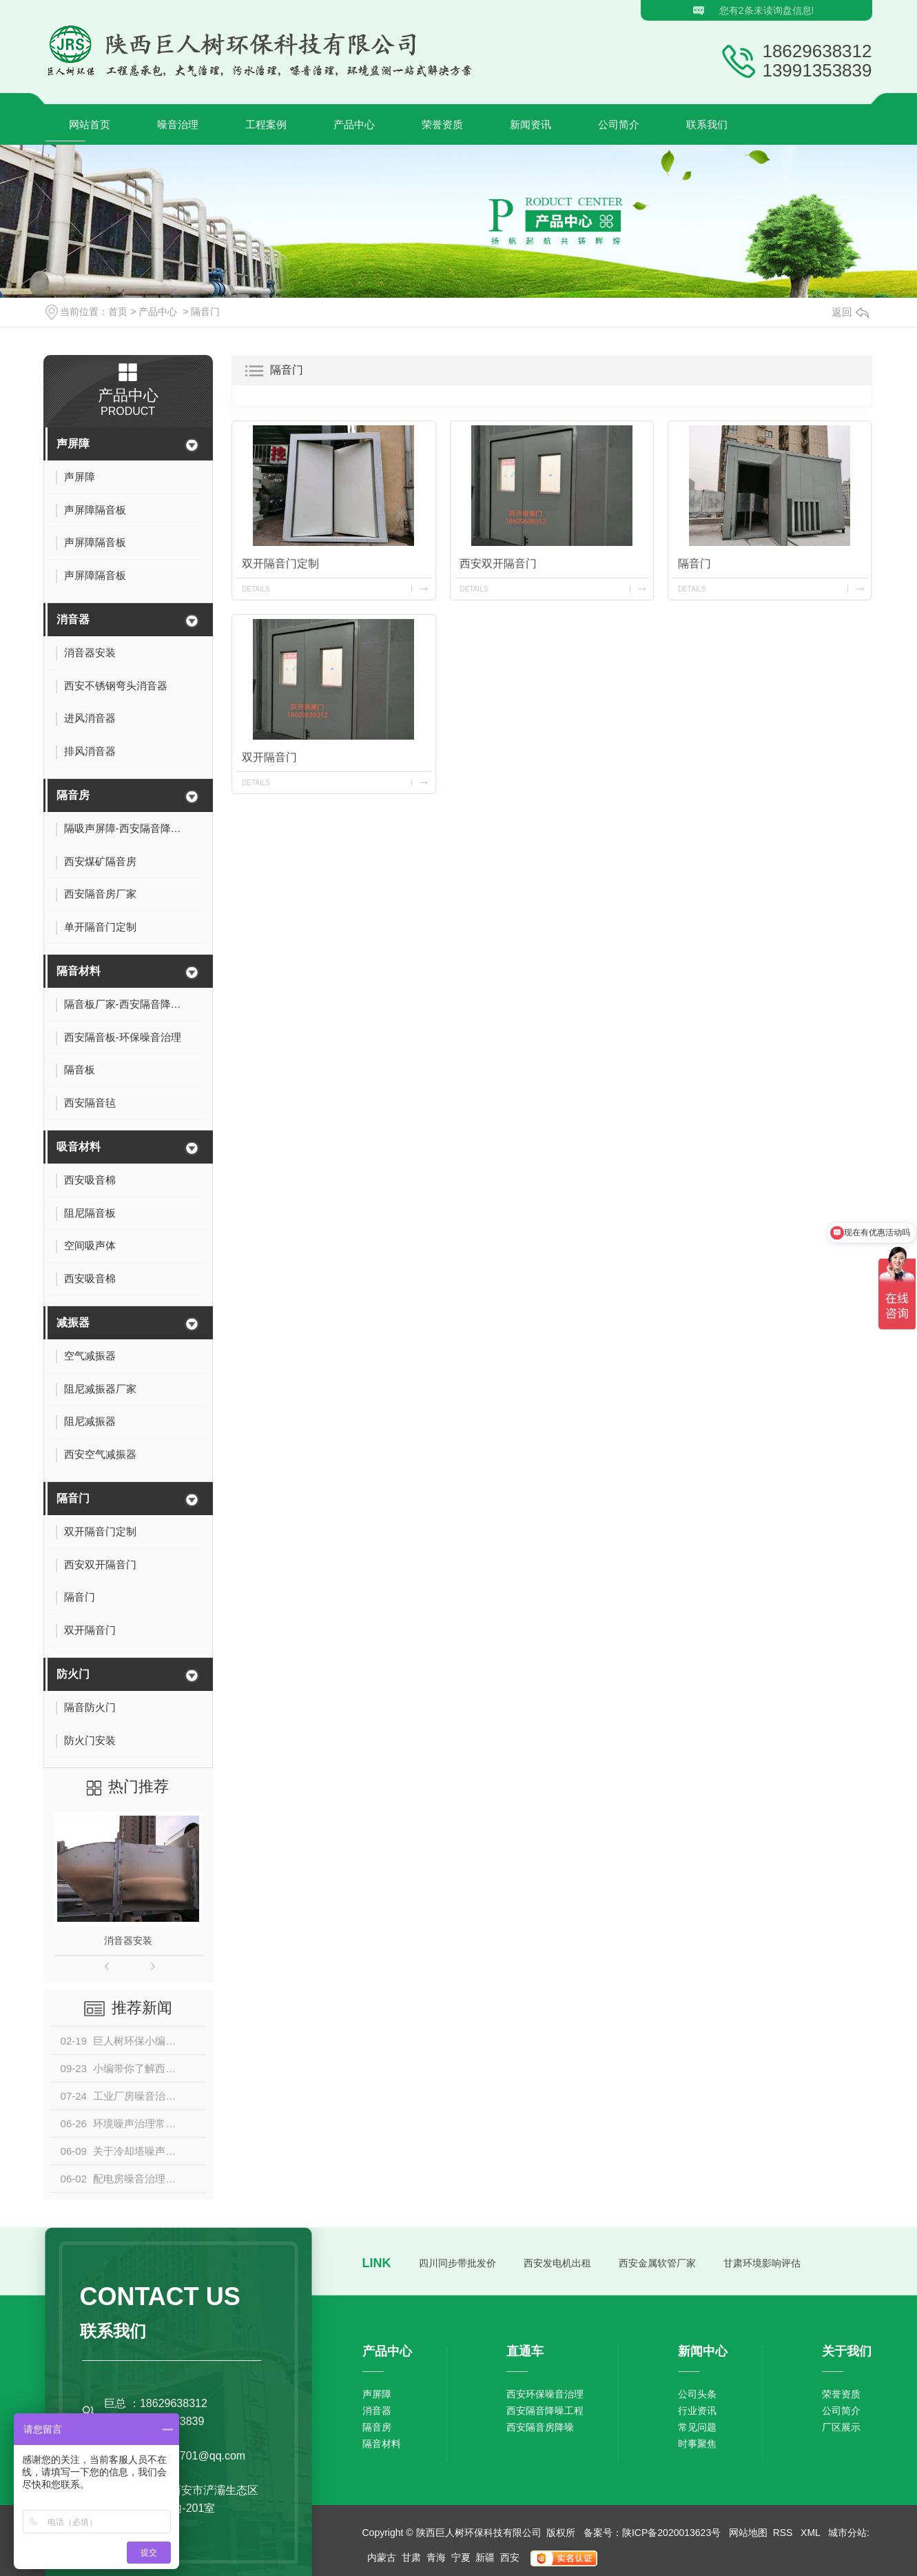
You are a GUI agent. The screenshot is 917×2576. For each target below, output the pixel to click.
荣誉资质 (442, 124)
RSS (784, 2532)
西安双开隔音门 (498, 563)
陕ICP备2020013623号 (671, 2532)
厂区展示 (841, 2427)
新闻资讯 (530, 124)
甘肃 (411, 2557)
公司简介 (618, 124)
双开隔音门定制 (280, 563)
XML (812, 2532)
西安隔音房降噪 (540, 2427)
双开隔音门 (269, 757)
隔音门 (205, 311)
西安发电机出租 (557, 2263)
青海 (436, 2557)
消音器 (73, 619)
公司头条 (697, 2394)
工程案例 (266, 124)
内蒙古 (381, 2557)
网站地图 (748, 2532)
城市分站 (847, 2532)
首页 (117, 311)
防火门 (73, 1674)
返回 (850, 312)
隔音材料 (78, 971)
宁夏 (461, 2557)
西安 (509, 2557)
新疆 (485, 2557)
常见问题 (697, 2427)
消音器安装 (128, 1940)
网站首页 (89, 124)
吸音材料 (78, 1147)
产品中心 (354, 124)
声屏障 (73, 443)
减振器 (73, 1322)
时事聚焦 (697, 2443)
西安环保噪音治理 (545, 2394)
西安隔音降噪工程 (545, 2410)
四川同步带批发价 (457, 2263)
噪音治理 (177, 124)
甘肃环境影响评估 (762, 2263)
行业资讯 (697, 2410)
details (256, 589)
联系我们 (707, 124)
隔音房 (73, 795)
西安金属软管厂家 (657, 2263)
